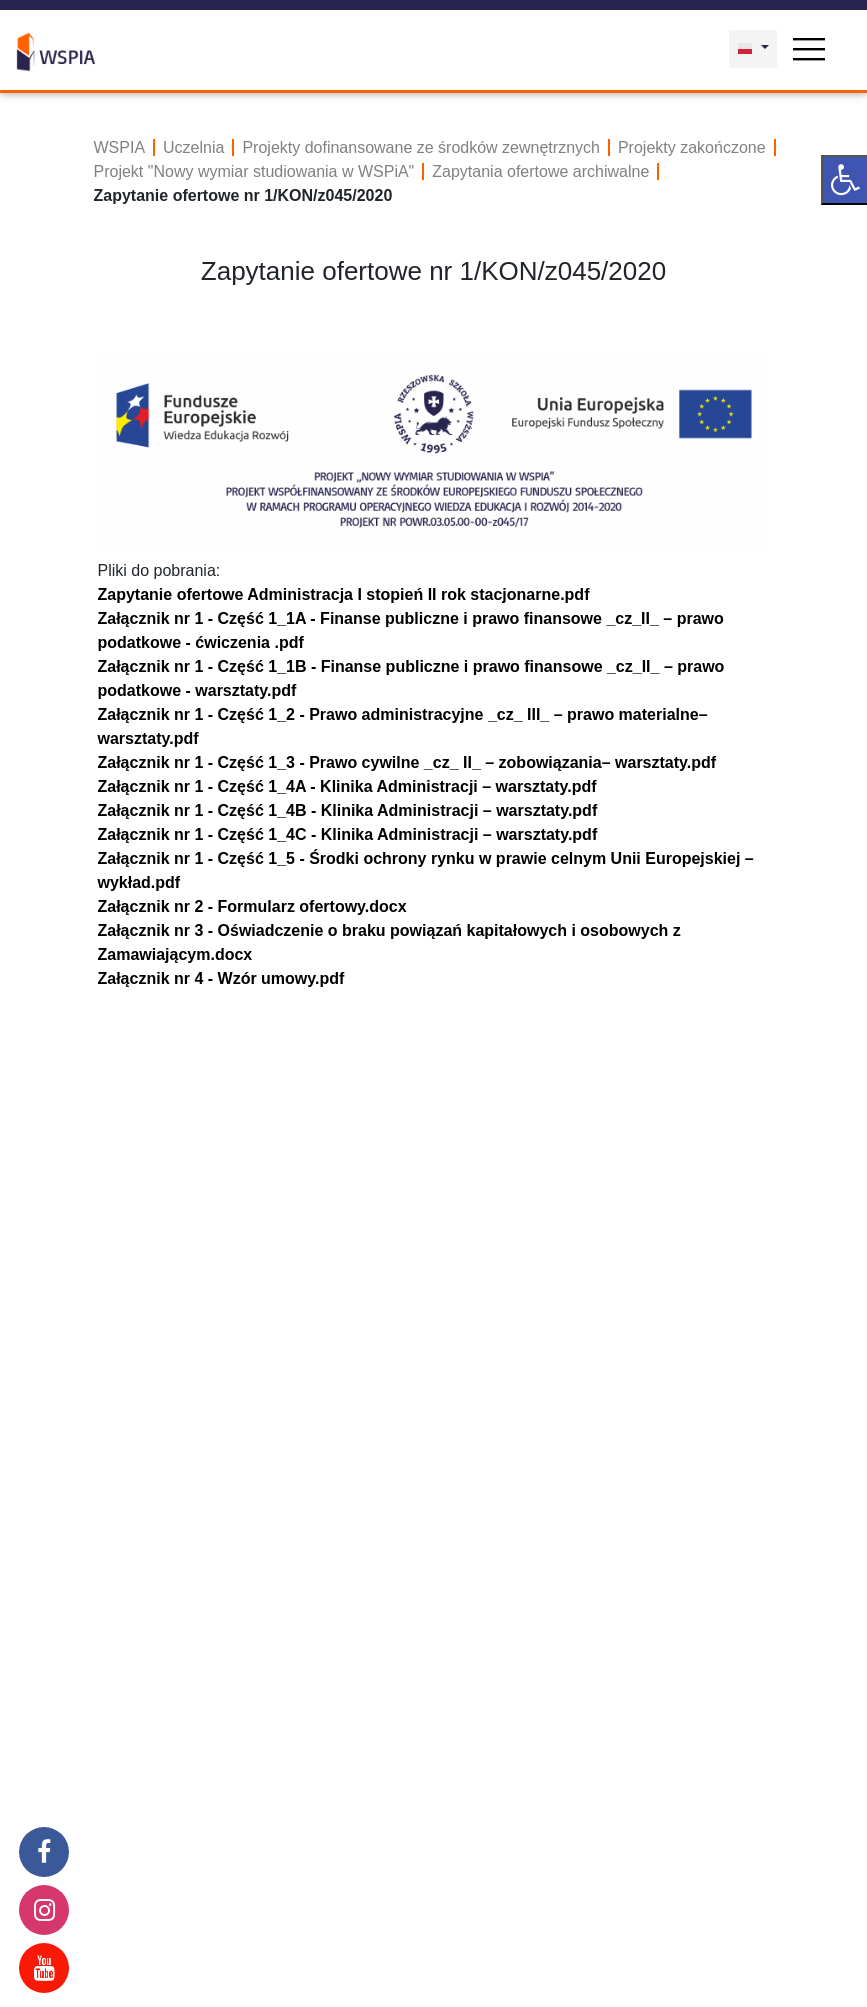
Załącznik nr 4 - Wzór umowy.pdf (221, 978)
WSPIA (120, 147)
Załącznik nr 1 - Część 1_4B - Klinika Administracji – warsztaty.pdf (348, 810)
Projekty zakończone (692, 147)
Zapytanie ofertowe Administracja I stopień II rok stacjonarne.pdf (344, 594)
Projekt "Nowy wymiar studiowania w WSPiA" (254, 171)
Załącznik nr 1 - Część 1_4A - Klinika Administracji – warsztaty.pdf (347, 786)
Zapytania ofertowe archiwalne (540, 171)
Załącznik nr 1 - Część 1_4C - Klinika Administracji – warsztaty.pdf (348, 834)
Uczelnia (193, 147)
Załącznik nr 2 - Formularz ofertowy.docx (252, 906)
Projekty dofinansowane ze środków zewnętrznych (421, 147)
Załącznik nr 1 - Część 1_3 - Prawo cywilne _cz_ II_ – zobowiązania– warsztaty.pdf (407, 762)
